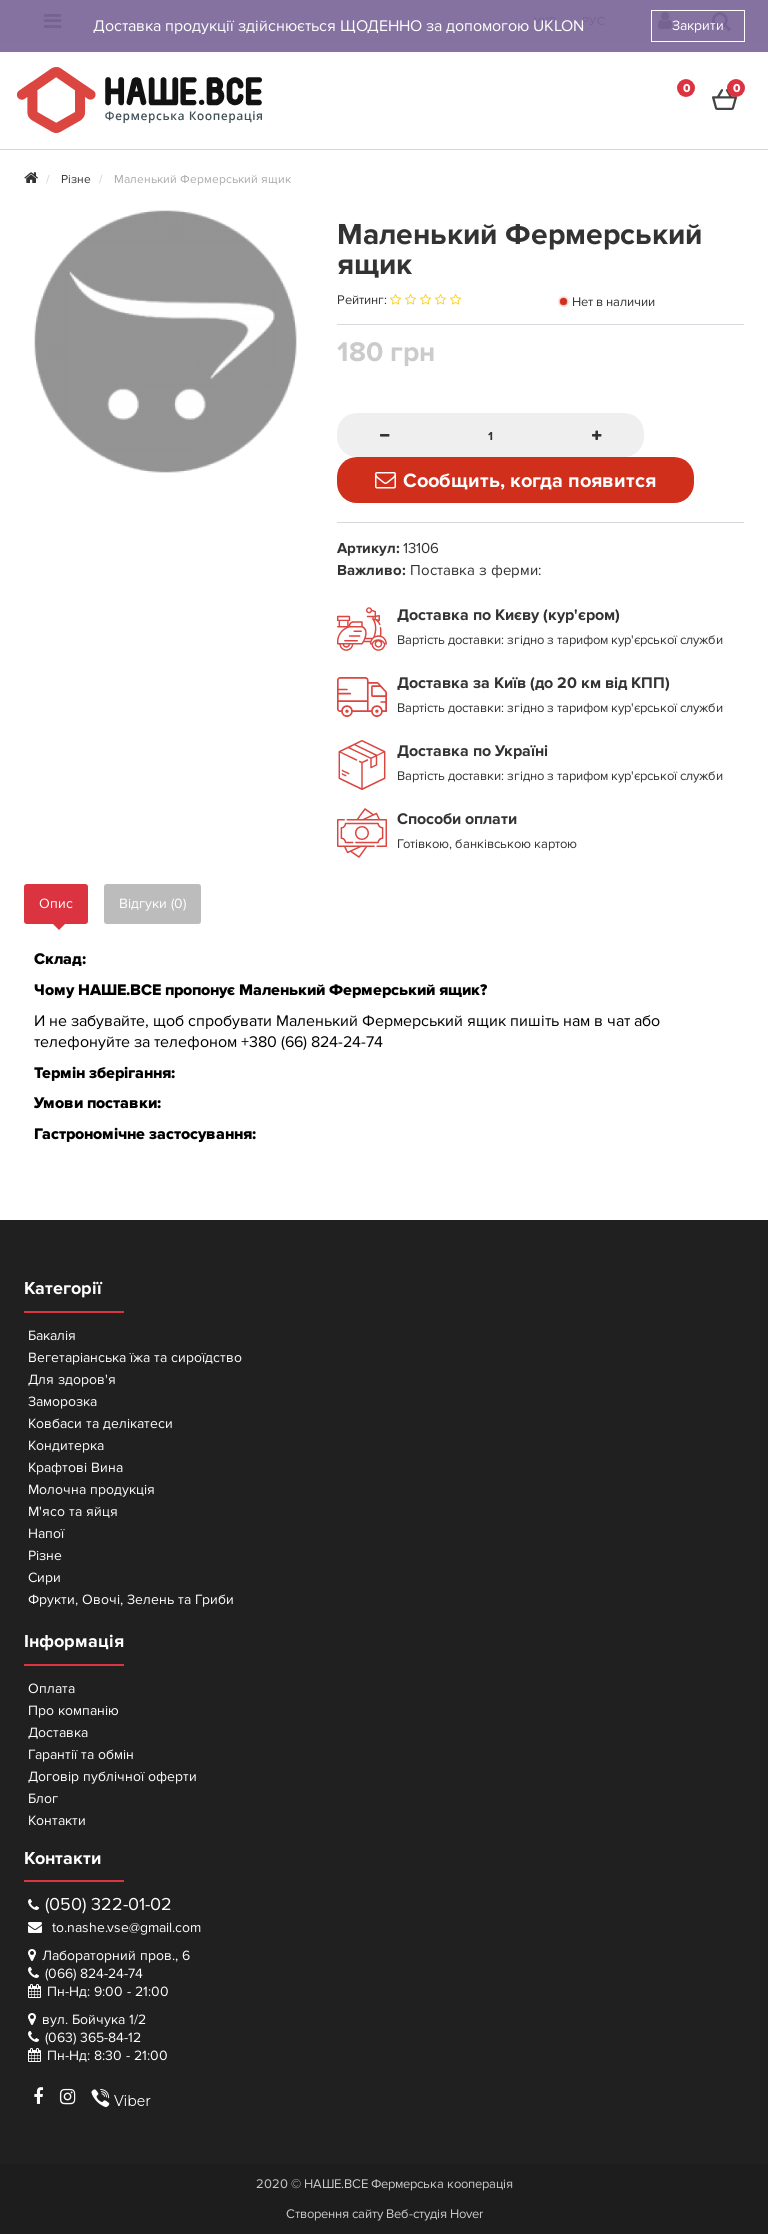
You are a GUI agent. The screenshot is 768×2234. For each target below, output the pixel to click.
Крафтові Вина (75, 1467)
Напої (46, 1533)
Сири (44, 1577)
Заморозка (62, 1401)
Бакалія (52, 1335)
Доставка (58, 1732)
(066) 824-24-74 (94, 1973)
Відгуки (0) (152, 903)
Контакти (57, 1820)
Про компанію (73, 1710)
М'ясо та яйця (73, 1511)
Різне (45, 1555)
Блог (43, 1798)
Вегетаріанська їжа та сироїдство (135, 1357)
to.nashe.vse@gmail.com (114, 1927)
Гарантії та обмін (81, 1754)
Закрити (698, 25)
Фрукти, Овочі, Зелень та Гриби (131, 1599)
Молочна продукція (91, 1489)
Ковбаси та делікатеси (100, 1423)
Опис (56, 903)
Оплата (51, 1688)
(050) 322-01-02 (100, 1904)
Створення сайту (334, 2214)
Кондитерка (66, 1445)
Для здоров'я (72, 1379)
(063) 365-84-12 (93, 2037)
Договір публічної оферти (112, 1776)
